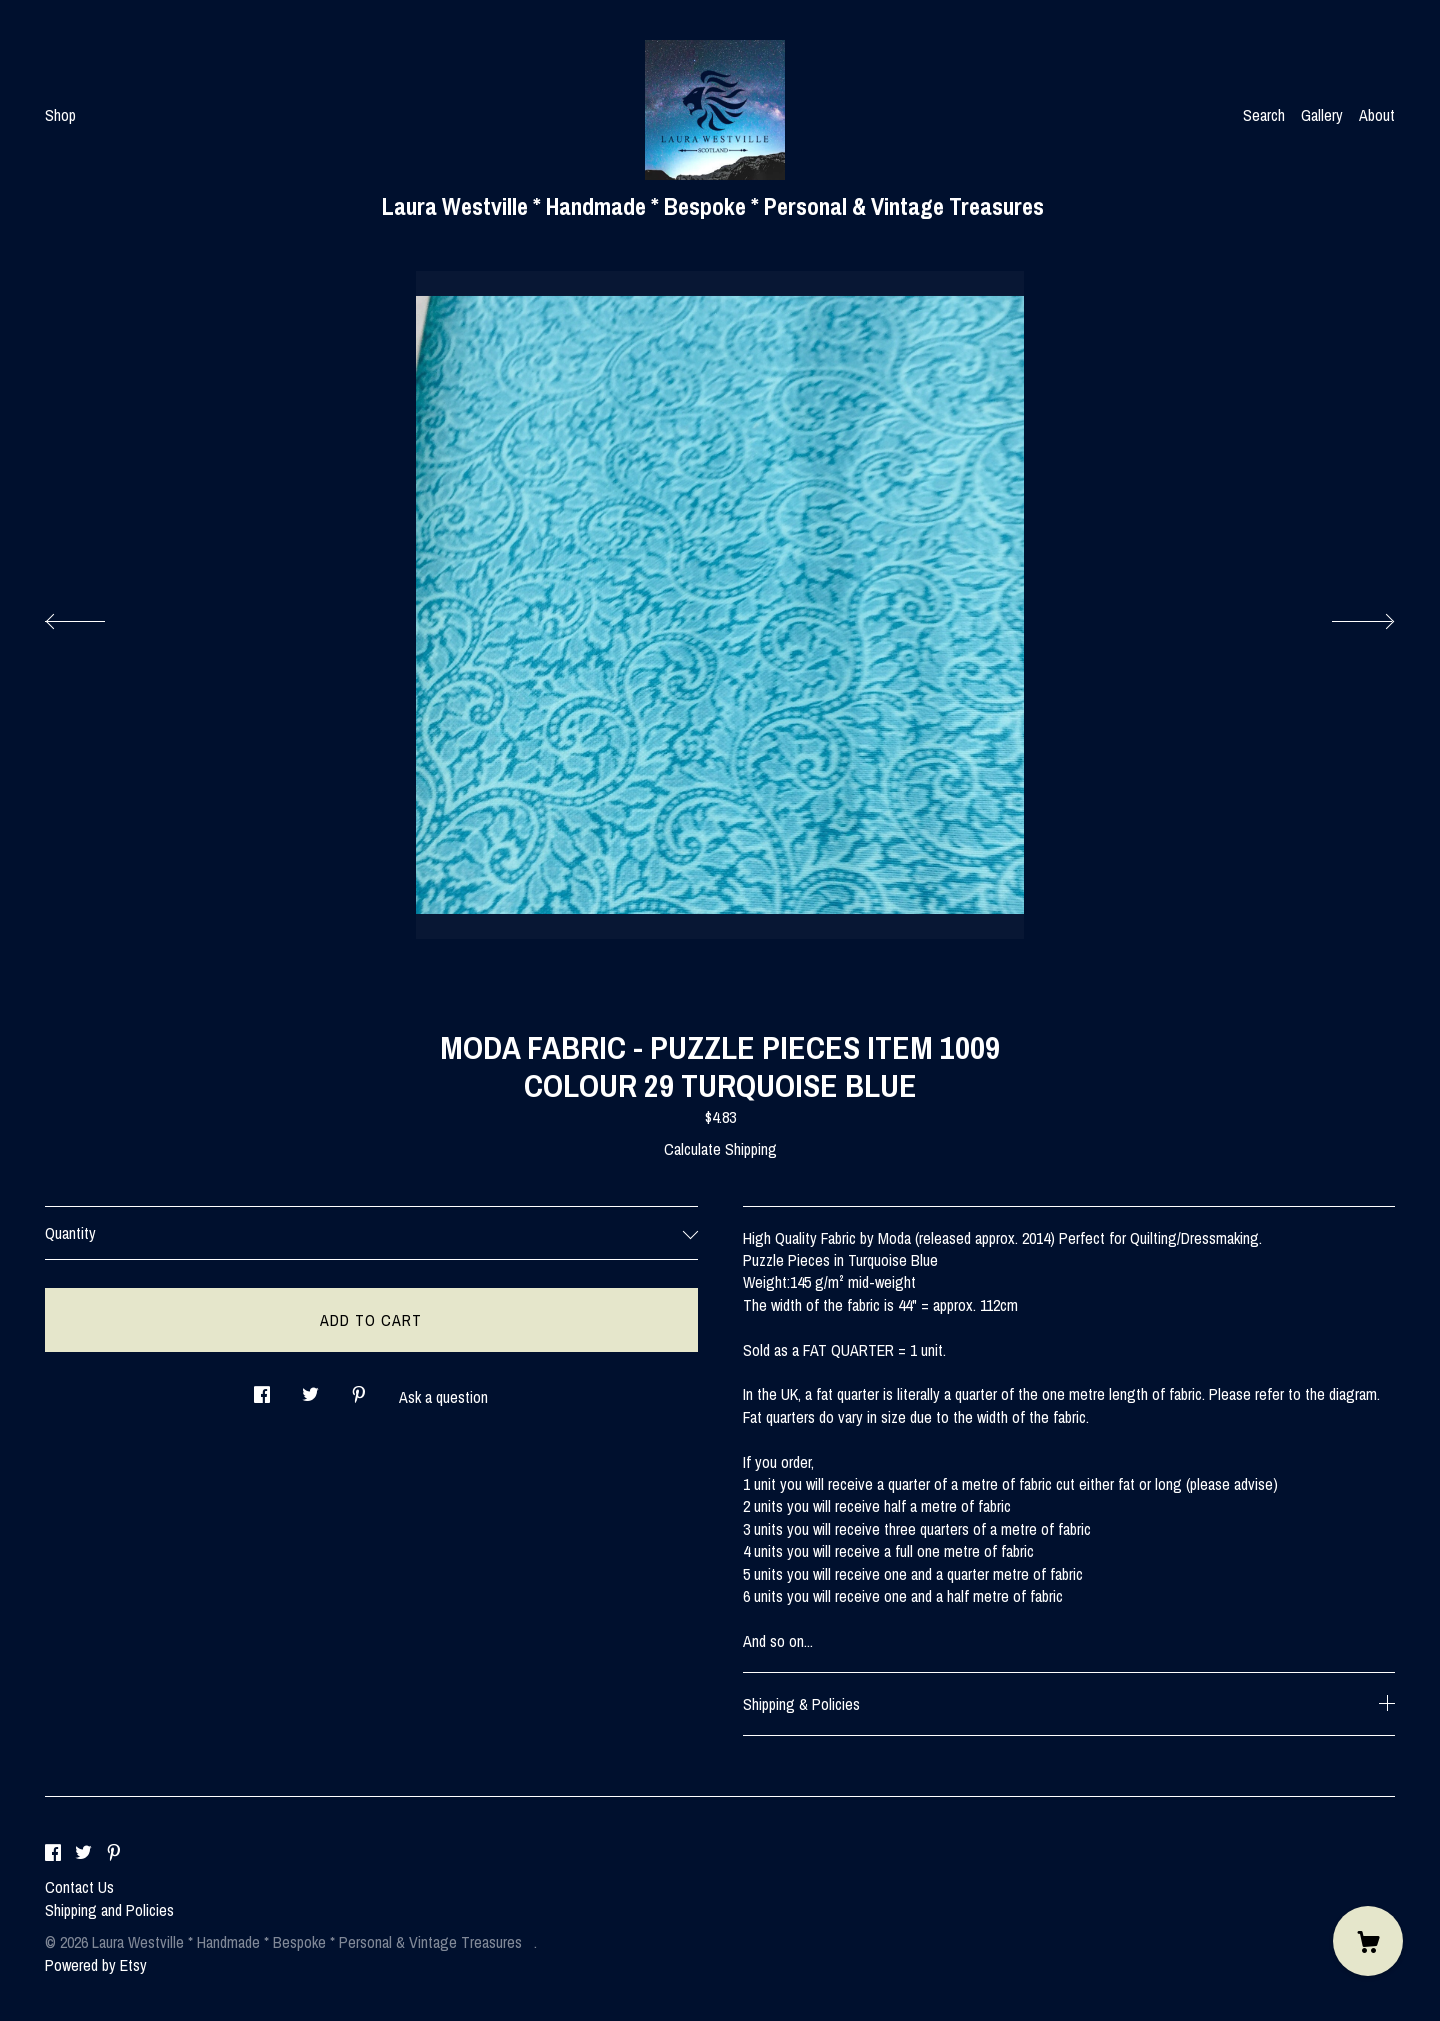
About (1377, 115)
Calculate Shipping (720, 1149)
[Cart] (1368, 1941)
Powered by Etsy (96, 1965)
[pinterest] (114, 1853)
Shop (60, 115)
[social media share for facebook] (262, 1388)
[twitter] (83, 1853)
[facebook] (53, 1853)
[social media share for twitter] (310, 1388)
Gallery (1322, 115)
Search (1264, 115)
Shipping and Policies (109, 1910)
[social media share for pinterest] (359, 1388)
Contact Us (79, 1887)
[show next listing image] (1345, 616)
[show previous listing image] (95, 616)
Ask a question (443, 1397)
